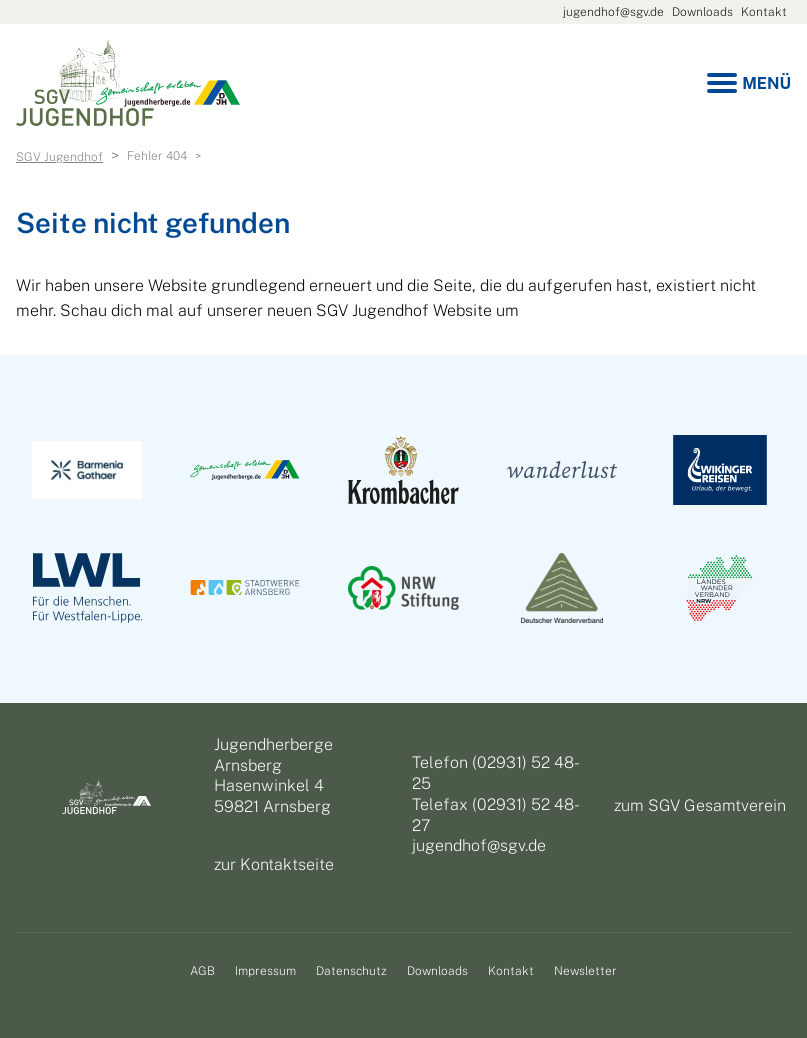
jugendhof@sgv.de (613, 12)
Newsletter (585, 971)
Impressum (265, 971)
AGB (202, 971)
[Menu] (749, 83)
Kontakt (764, 12)
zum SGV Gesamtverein (700, 805)
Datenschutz (351, 971)
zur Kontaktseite (274, 864)
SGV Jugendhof (59, 157)
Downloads (702, 12)
